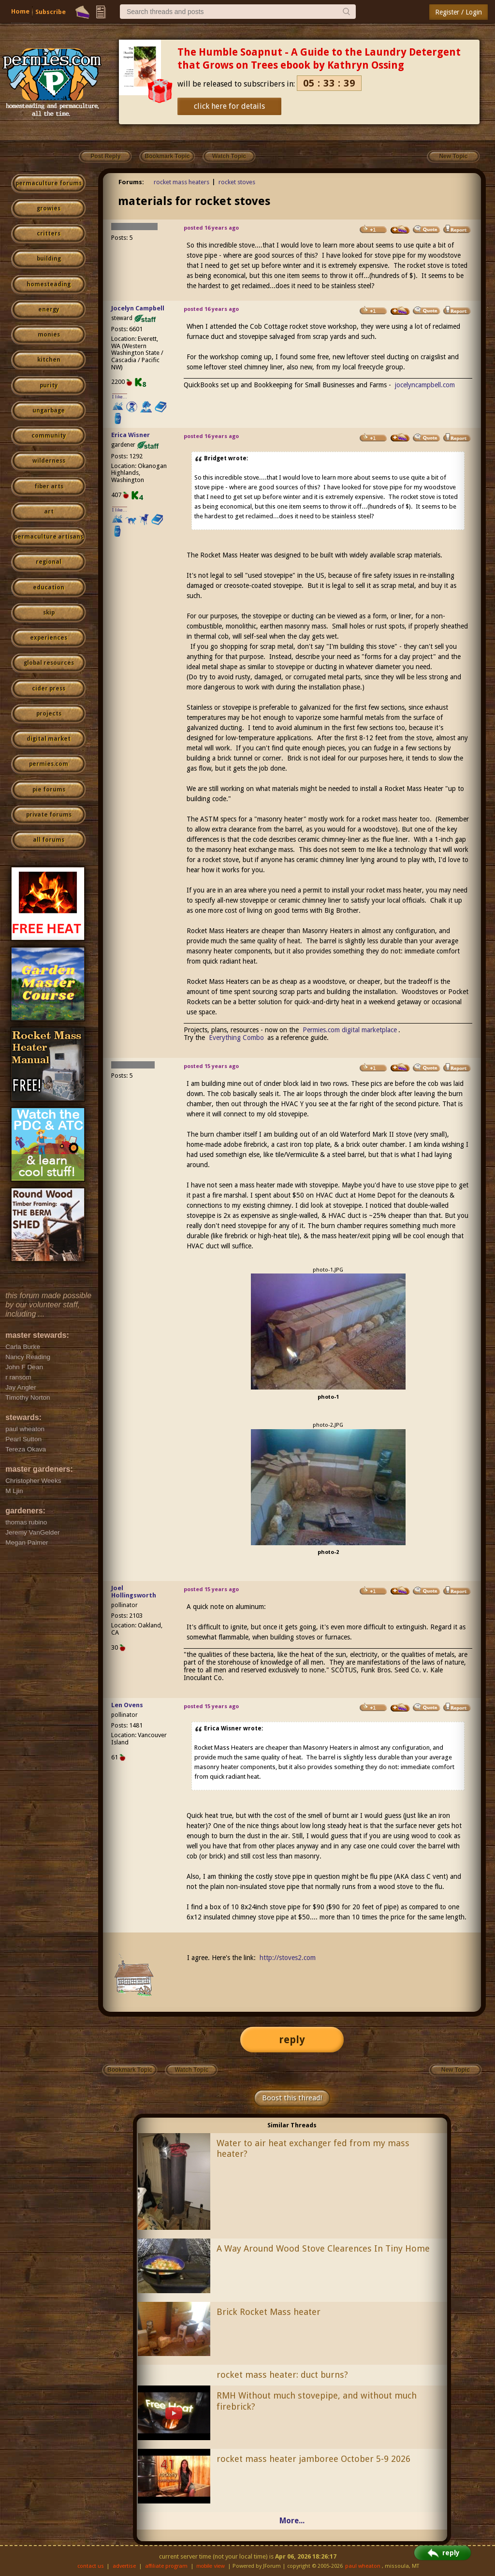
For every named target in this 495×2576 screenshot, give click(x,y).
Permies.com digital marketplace (350, 1030)
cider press (48, 688)
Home (20, 11)
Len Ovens (127, 1705)
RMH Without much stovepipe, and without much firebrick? (317, 2401)
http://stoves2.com (288, 1957)
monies (49, 334)
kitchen (48, 359)
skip (49, 612)
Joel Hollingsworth (133, 1591)
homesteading (49, 284)
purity (49, 385)
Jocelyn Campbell (137, 308)
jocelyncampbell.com (425, 385)
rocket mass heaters (181, 182)
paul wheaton (362, 2566)
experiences (48, 637)
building (49, 258)
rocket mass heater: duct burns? (282, 2375)
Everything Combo (236, 1037)
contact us (90, 2566)
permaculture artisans (48, 536)
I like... (119, 396)
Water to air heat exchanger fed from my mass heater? (313, 2148)
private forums (49, 814)
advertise (124, 2566)
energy (48, 309)
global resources (49, 662)
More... (292, 2520)
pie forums (48, 789)
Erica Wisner (130, 435)
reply (292, 2040)
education (48, 587)
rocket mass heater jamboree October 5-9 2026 (313, 2459)
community (48, 435)
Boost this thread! (292, 2097)
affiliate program (166, 2566)
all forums (48, 839)
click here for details (229, 106)
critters (48, 233)
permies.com (48, 764)
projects (48, 713)
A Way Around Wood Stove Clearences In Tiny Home (323, 2248)
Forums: (131, 182)
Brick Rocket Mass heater (268, 2312)
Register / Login (458, 12)
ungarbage (48, 410)
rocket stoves (236, 182)
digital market (49, 738)
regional (48, 561)
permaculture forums (48, 183)
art (49, 511)
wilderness (48, 460)
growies (48, 208)
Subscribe (50, 11)
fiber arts (48, 486)
